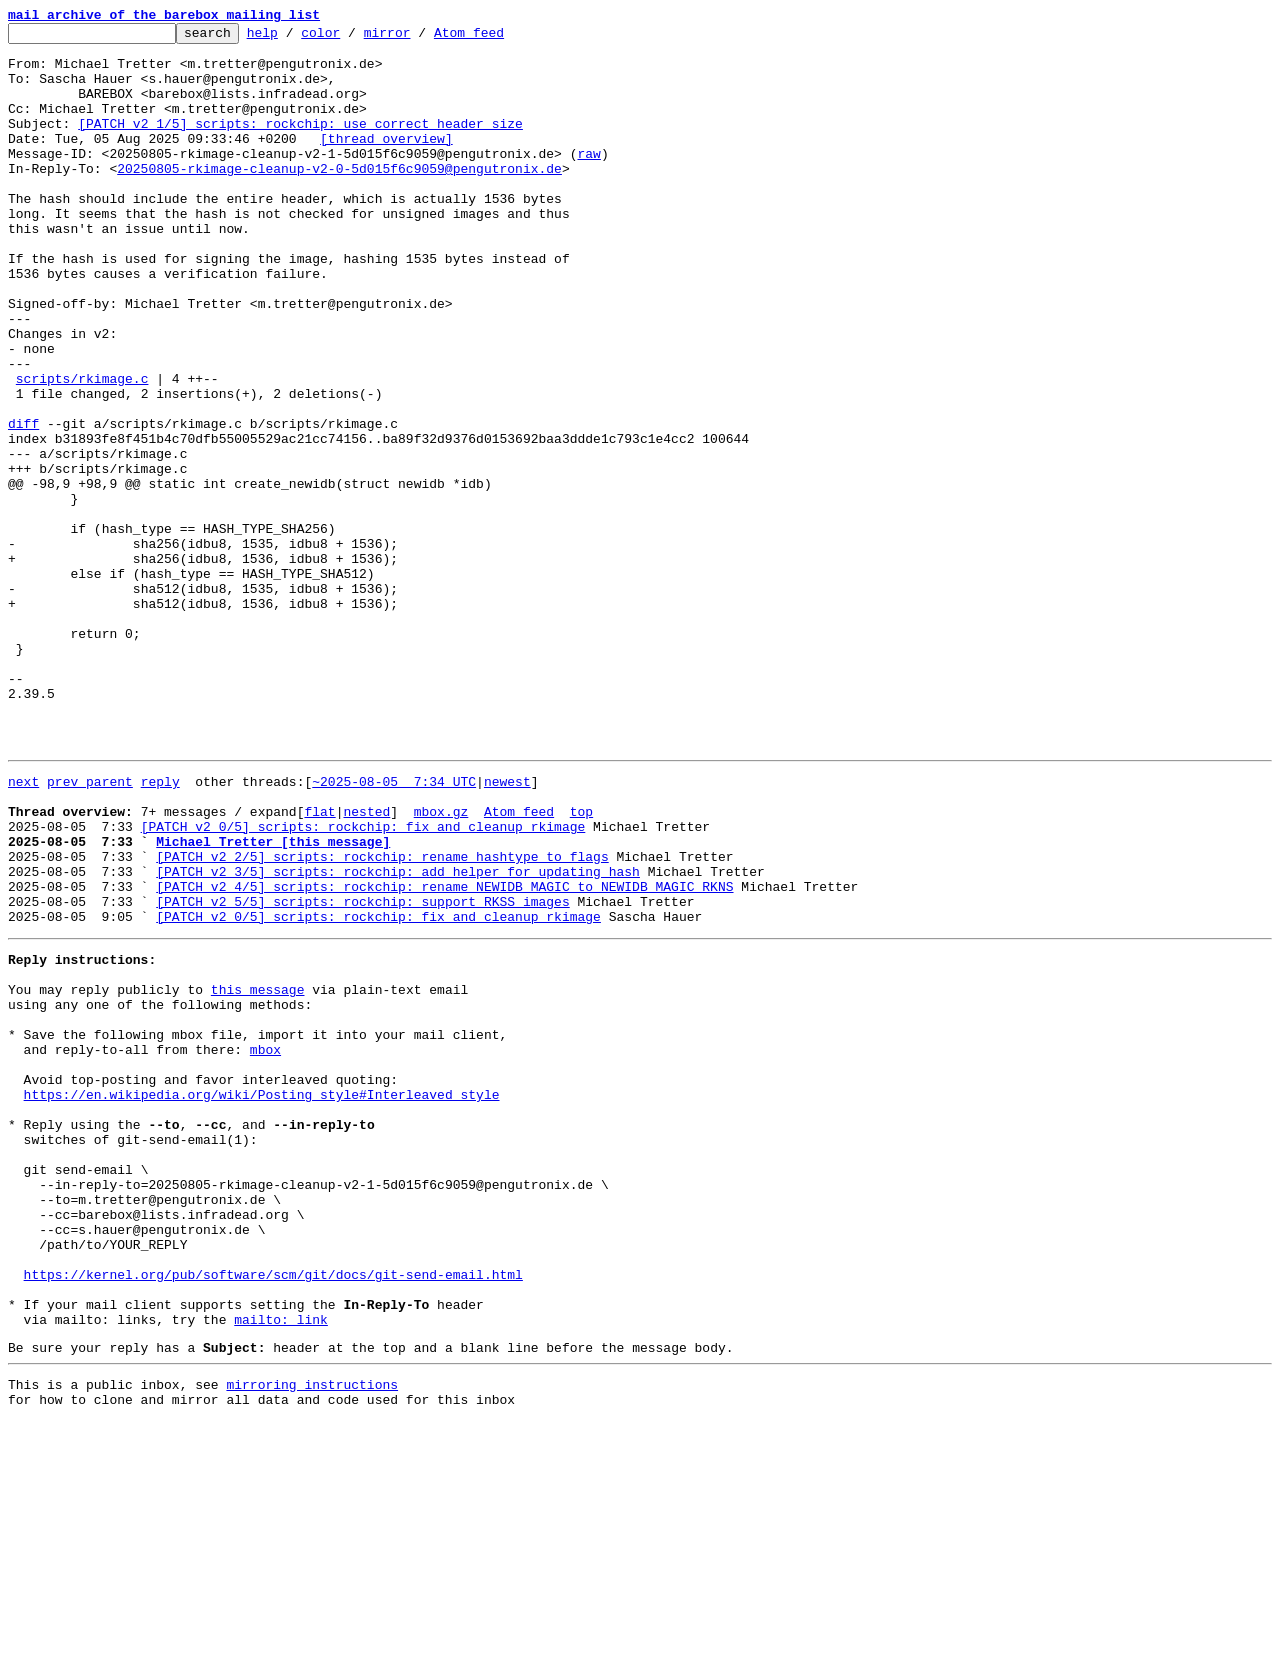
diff (23, 504)
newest (507, 928)
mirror (418, 38)
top (581, 964)
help (293, 38)
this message (258, 1172)
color (351, 38)
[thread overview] (386, 162)
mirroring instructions (312, 1639)
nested (366, 964)
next (23, 928)
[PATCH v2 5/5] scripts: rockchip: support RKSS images (362, 1072)
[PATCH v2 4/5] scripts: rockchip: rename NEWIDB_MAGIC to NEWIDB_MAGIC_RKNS (444, 1054)
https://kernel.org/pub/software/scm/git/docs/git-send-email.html (273, 1514)
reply (160, 928)
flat (319, 964)
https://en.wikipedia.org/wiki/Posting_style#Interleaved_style (262, 1298)
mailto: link (281, 1568)
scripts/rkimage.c (82, 450)
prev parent (90, 928)
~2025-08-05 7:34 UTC (394, 928)
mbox (265, 1244)
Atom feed (500, 38)
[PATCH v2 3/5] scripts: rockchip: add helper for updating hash (398, 1036)
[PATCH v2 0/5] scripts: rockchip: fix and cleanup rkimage (363, 982)
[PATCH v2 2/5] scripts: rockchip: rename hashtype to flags (382, 1018)
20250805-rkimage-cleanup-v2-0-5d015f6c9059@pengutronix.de (339, 198)
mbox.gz (441, 964)
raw (588, 180)
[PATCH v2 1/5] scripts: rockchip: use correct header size (300, 144)
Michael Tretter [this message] (273, 1000)
